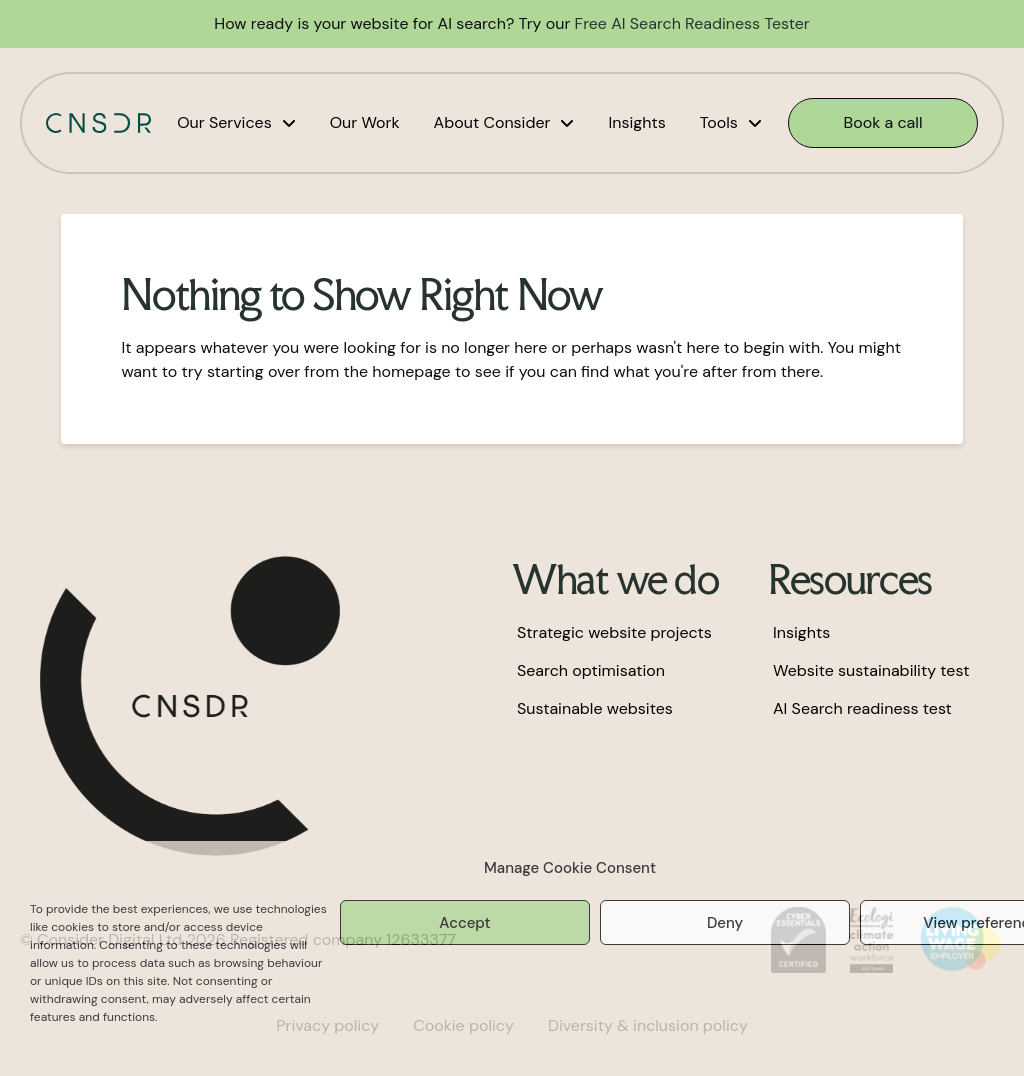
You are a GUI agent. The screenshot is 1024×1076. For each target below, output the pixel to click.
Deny (725, 923)
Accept (464, 923)
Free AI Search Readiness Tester (692, 23)
